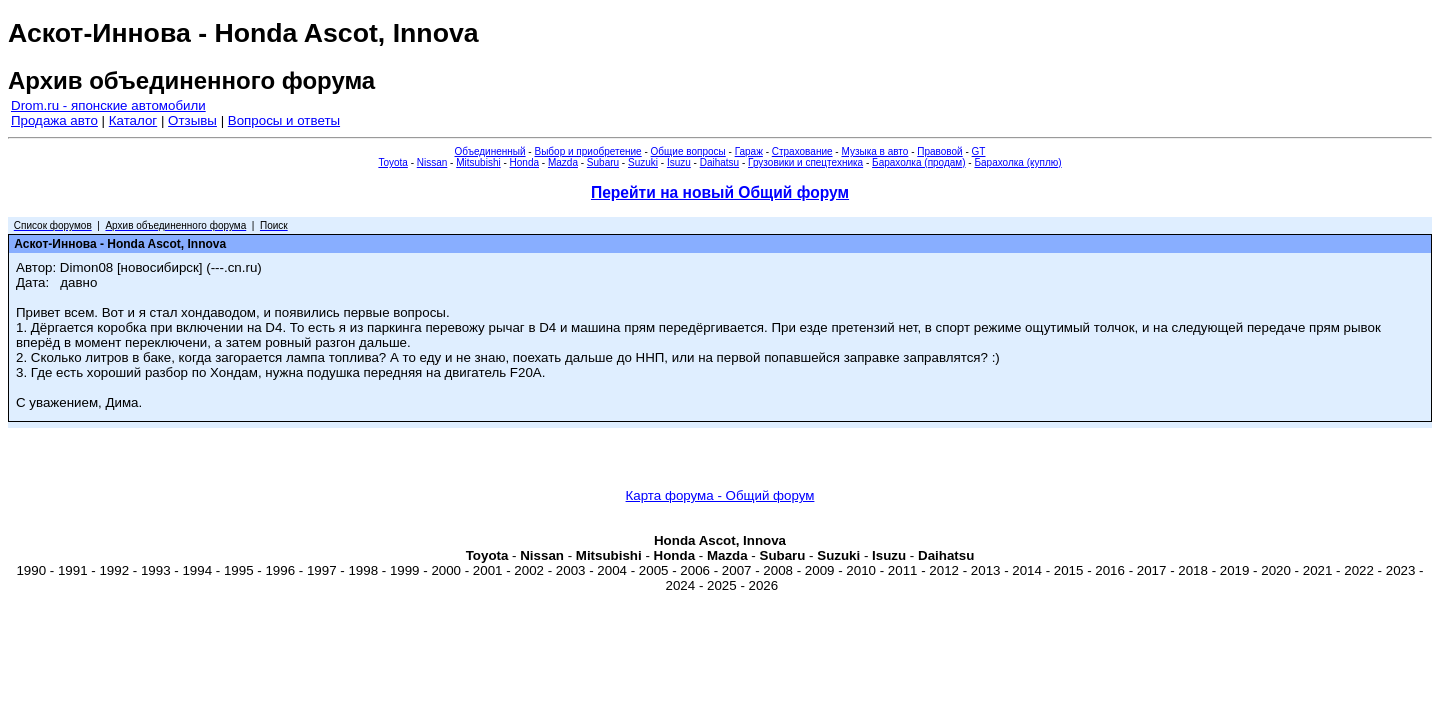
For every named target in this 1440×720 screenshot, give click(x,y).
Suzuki (643, 162)
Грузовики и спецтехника (805, 162)
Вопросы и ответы (284, 120)
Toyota (392, 162)
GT (979, 151)
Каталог (133, 120)
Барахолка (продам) (919, 162)
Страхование (802, 151)
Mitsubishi (478, 162)
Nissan (432, 162)
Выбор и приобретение (587, 151)
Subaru (603, 162)
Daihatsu (719, 162)
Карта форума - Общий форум (720, 495)
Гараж (749, 151)
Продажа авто (54, 120)
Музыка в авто (874, 151)
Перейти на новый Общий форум (720, 192)
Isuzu (679, 162)
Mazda (563, 162)
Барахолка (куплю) (1017, 162)
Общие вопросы (688, 151)
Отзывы (192, 120)
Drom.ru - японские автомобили (108, 105)
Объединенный (490, 151)
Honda (524, 162)
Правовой (939, 151)
